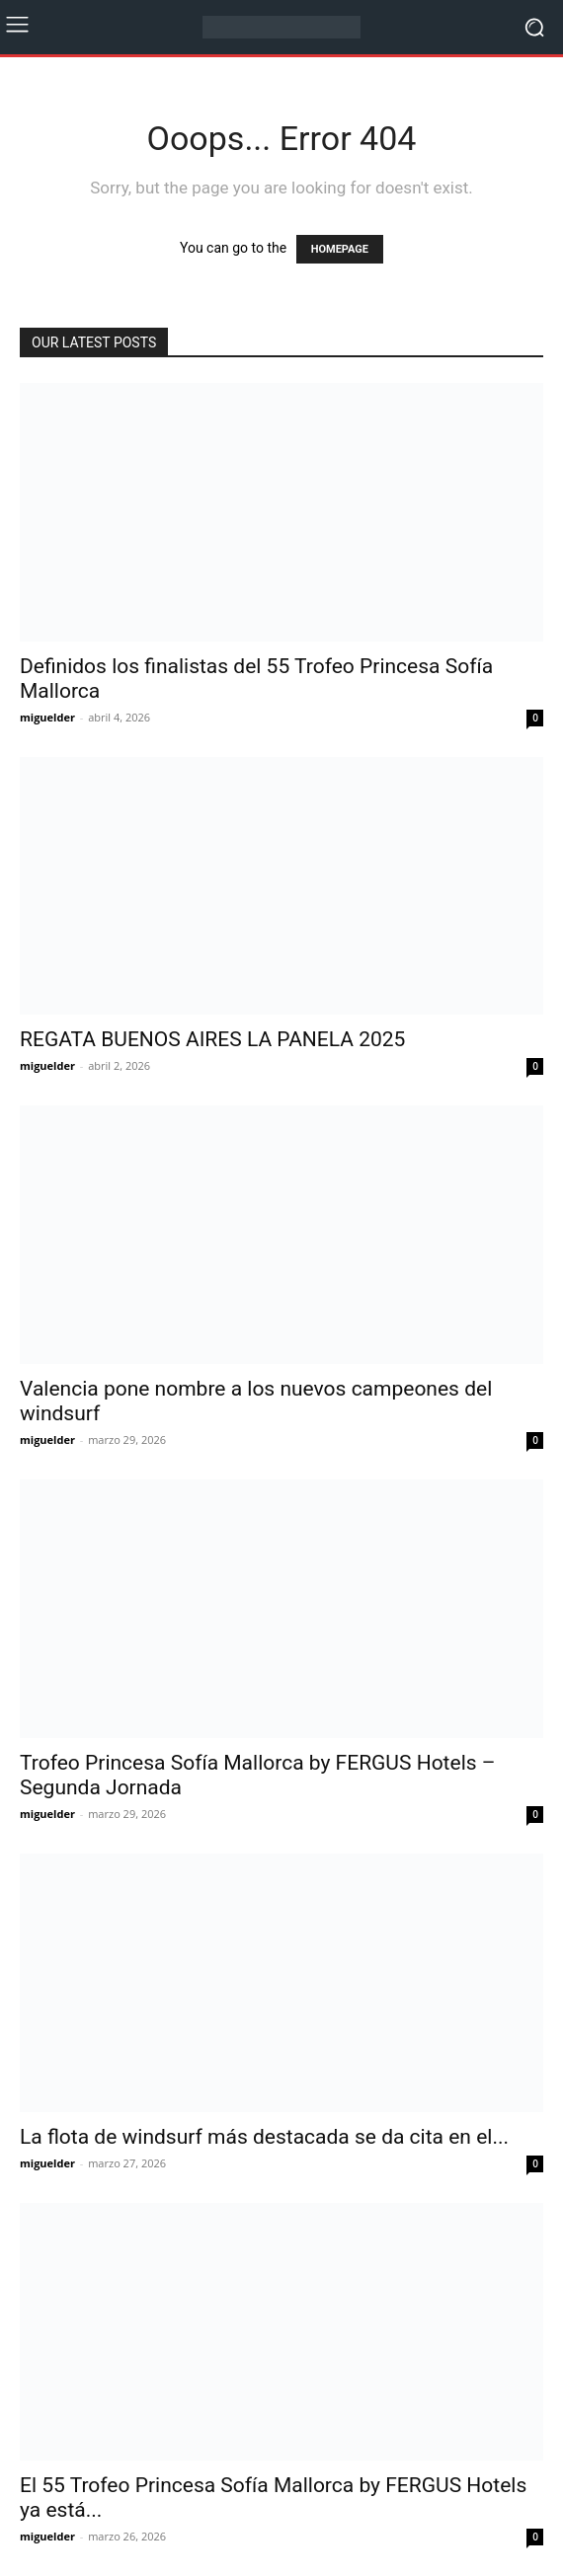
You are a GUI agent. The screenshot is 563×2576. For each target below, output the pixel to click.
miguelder (47, 717)
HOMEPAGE (339, 249)
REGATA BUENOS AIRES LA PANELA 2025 (212, 1039)
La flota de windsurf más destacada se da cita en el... (264, 2137)
